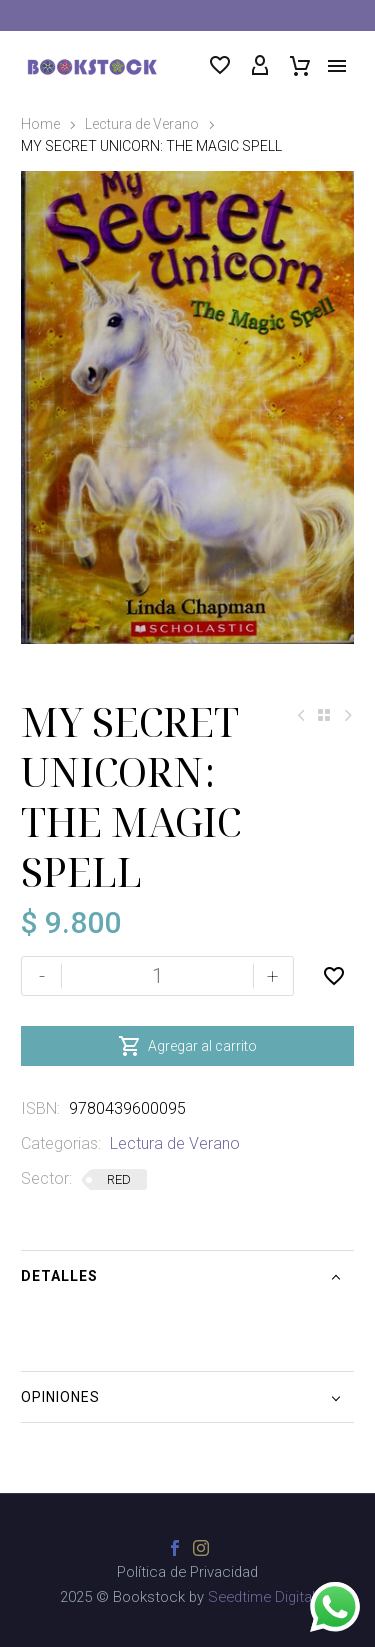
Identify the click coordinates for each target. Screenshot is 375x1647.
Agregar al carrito (187, 1046)
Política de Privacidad (187, 1572)
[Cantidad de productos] (157, 976)
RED (119, 1179)
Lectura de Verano (142, 124)
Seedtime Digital (261, 1597)
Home (40, 124)
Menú (337, 66)
